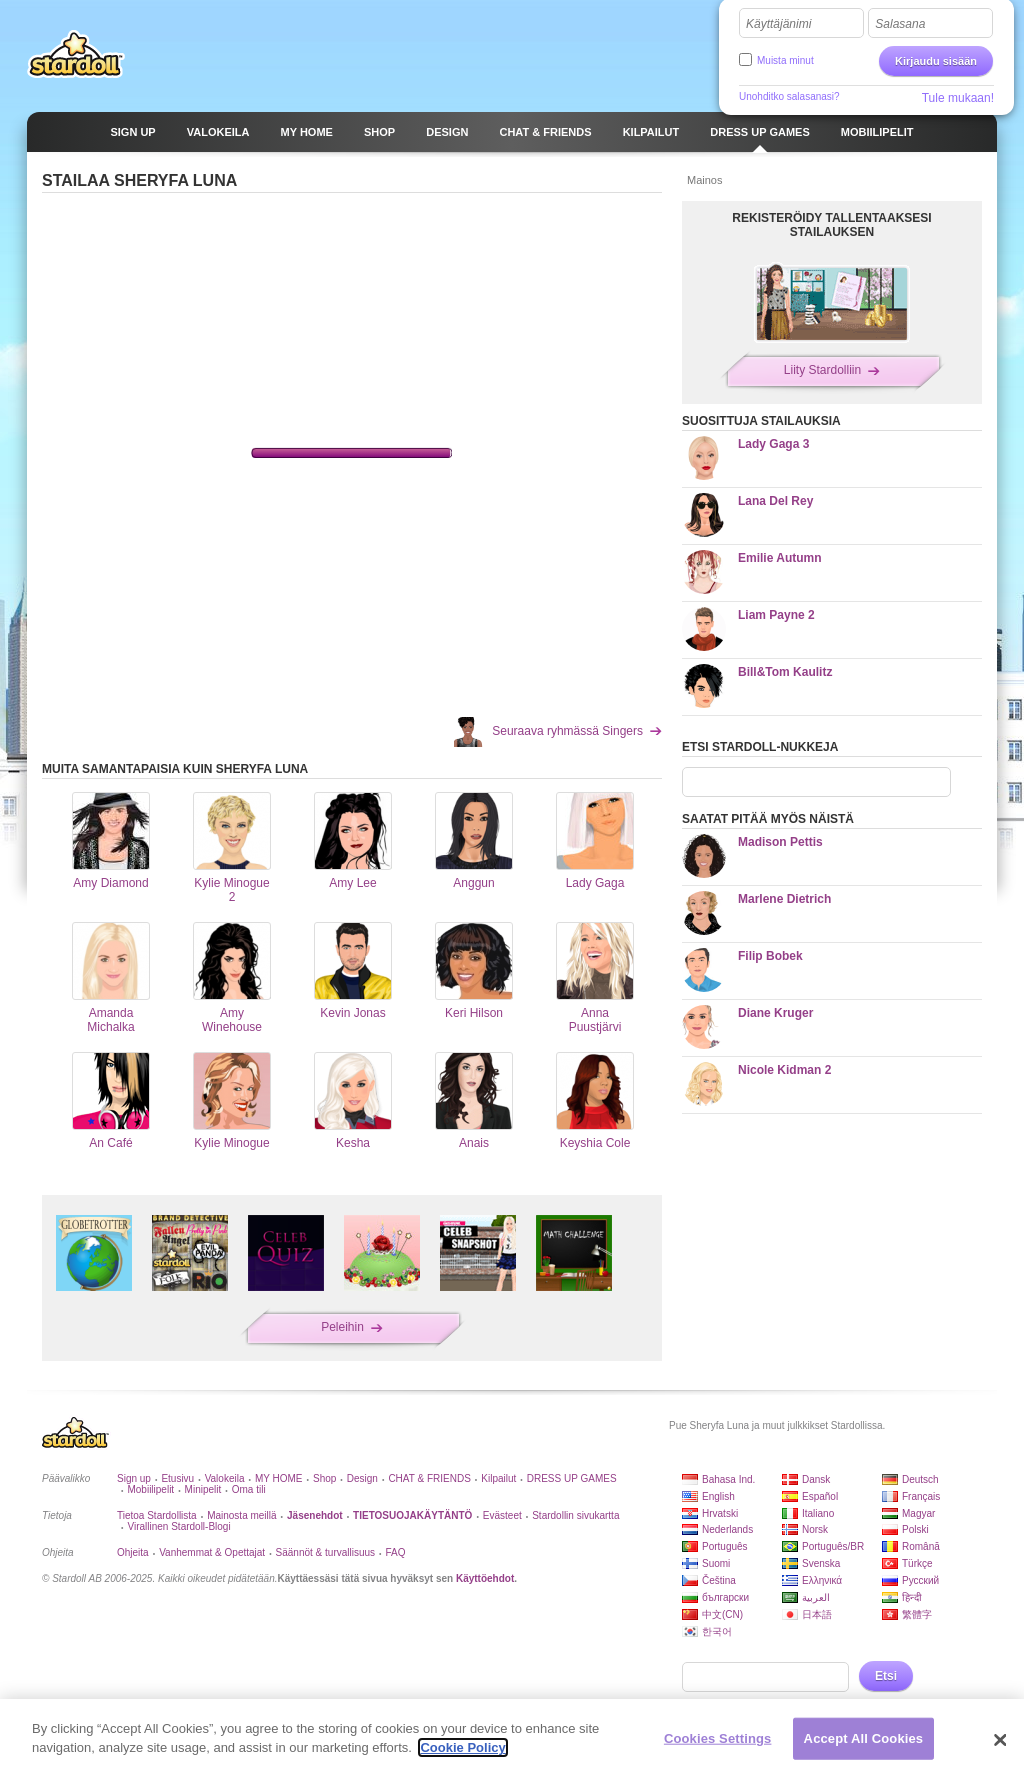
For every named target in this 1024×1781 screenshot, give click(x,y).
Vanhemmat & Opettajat (212, 1552)
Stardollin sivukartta (575, 1515)
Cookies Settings (718, 1738)
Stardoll (76, 54)
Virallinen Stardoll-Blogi (178, 1526)
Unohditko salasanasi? (789, 96)
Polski (915, 1529)
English (718, 1496)
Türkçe (917, 1563)
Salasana (900, 24)
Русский (920, 1580)
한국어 (717, 1631)
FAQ (396, 1552)
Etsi (886, 1676)
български (725, 1597)
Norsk (815, 1529)
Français (921, 1496)
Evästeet (502, 1515)
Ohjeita (133, 1552)
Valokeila (225, 1478)
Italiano (818, 1513)
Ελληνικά (822, 1580)
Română (921, 1546)
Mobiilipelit (150, 1489)
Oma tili (249, 1489)
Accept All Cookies (864, 1738)
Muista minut (785, 60)
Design (362, 1478)
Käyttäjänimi (778, 24)
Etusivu (177, 1478)
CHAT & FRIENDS (429, 1478)
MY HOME (279, 1478)
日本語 (817, 1614)
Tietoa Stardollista (157, 1515)
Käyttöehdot (485, 1578)
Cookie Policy (462, 1747)
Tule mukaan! (958, 98)
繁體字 (917, 1614)
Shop (324, 1478)
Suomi (716, 1563)
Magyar (918, 1513)
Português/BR (833, 1546)
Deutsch (920, 1479)
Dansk (816, 1479)
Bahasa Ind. (728, 1479)
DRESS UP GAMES (572, 1478)
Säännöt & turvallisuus (326, 1552)
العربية (816, 1597)
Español (820, 1496)
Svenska (821, 1563)
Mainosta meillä (241, 1515)
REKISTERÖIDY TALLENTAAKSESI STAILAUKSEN (831, 225)
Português (725, 1546)
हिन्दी (912, 1597)
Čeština (719, 1580)
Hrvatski (720, 1513)
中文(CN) (722, 1614)
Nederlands (727, 1529)
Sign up (134, 1478)
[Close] (1000, 1740)
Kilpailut (498, 1478)
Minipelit (203, 1489)
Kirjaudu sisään (936, 61)
